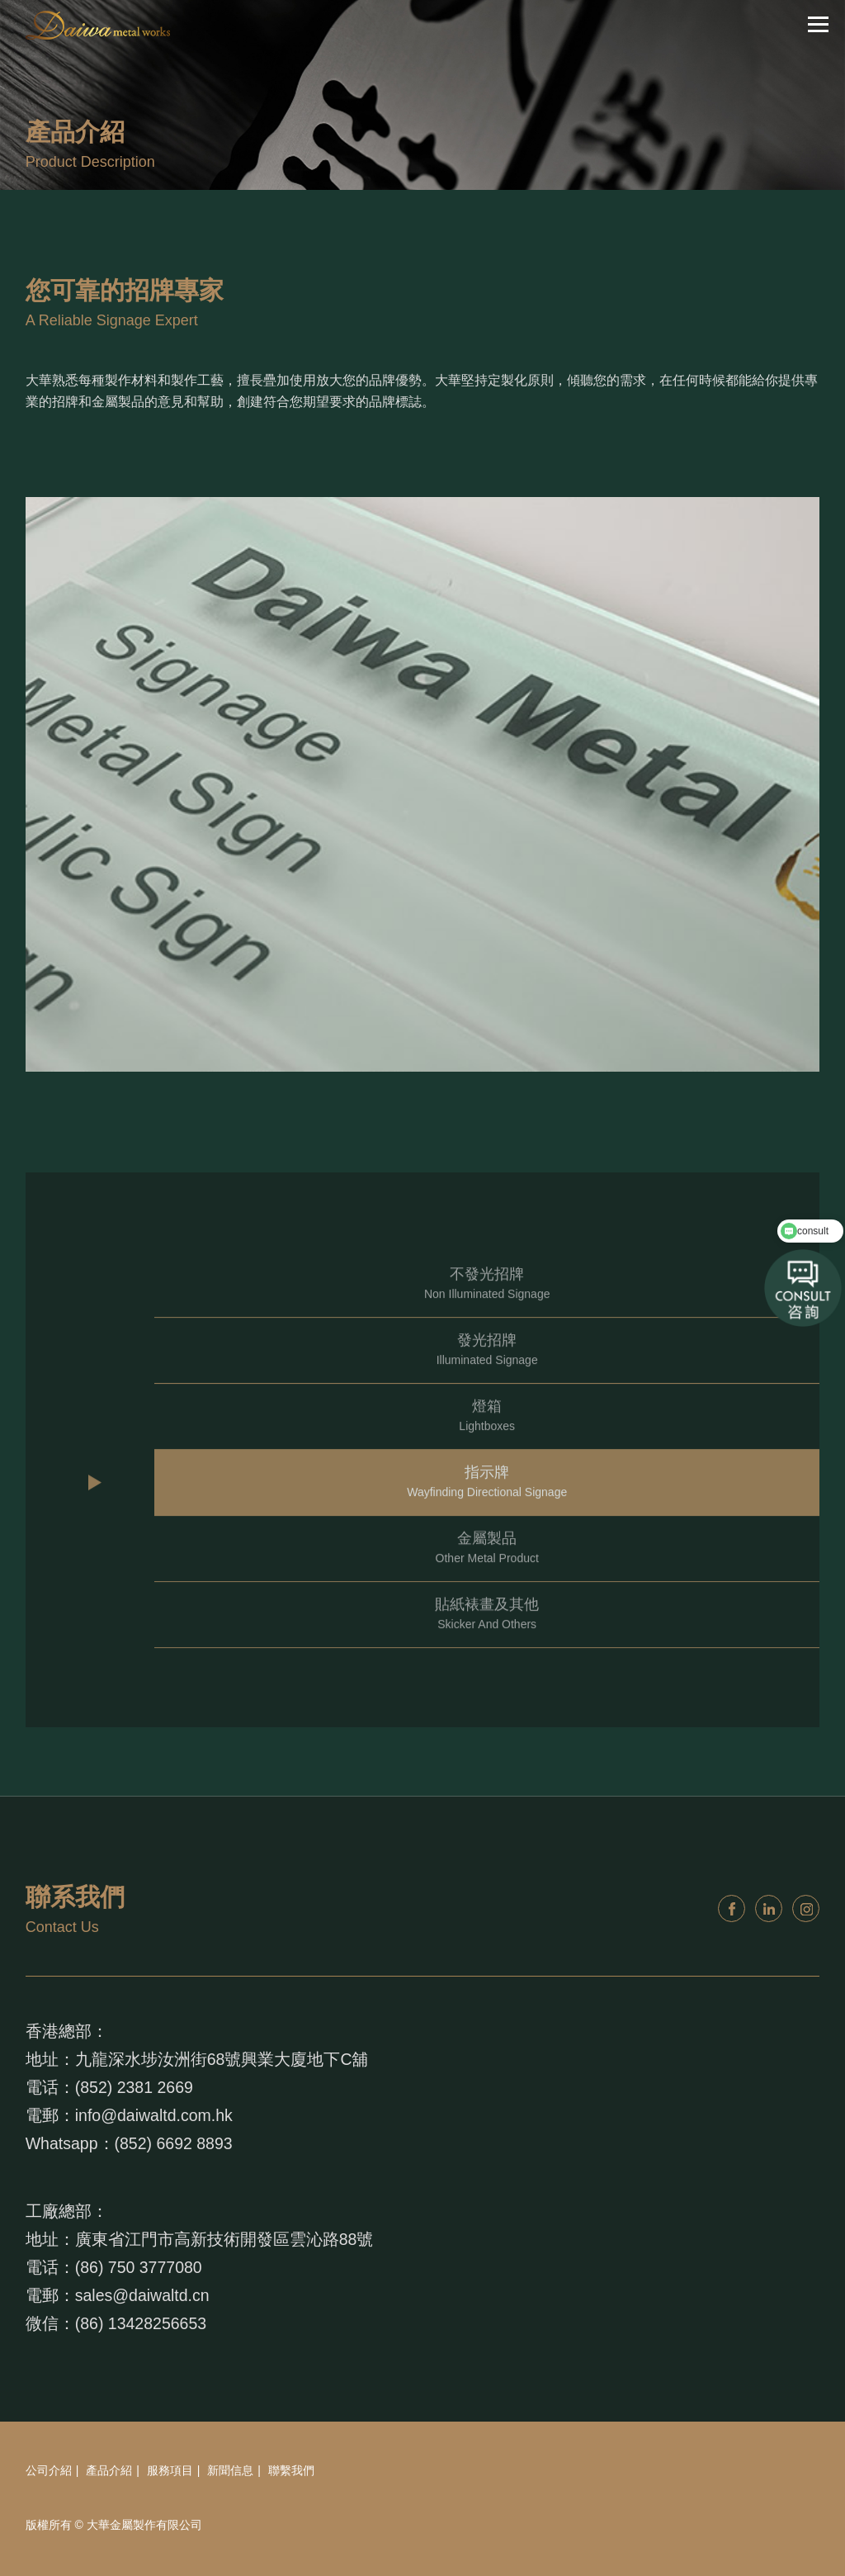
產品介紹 (109, 2470)
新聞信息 (230, 2470)
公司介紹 (49, 2470)
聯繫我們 (291, 2470)
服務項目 (170, 2470)
